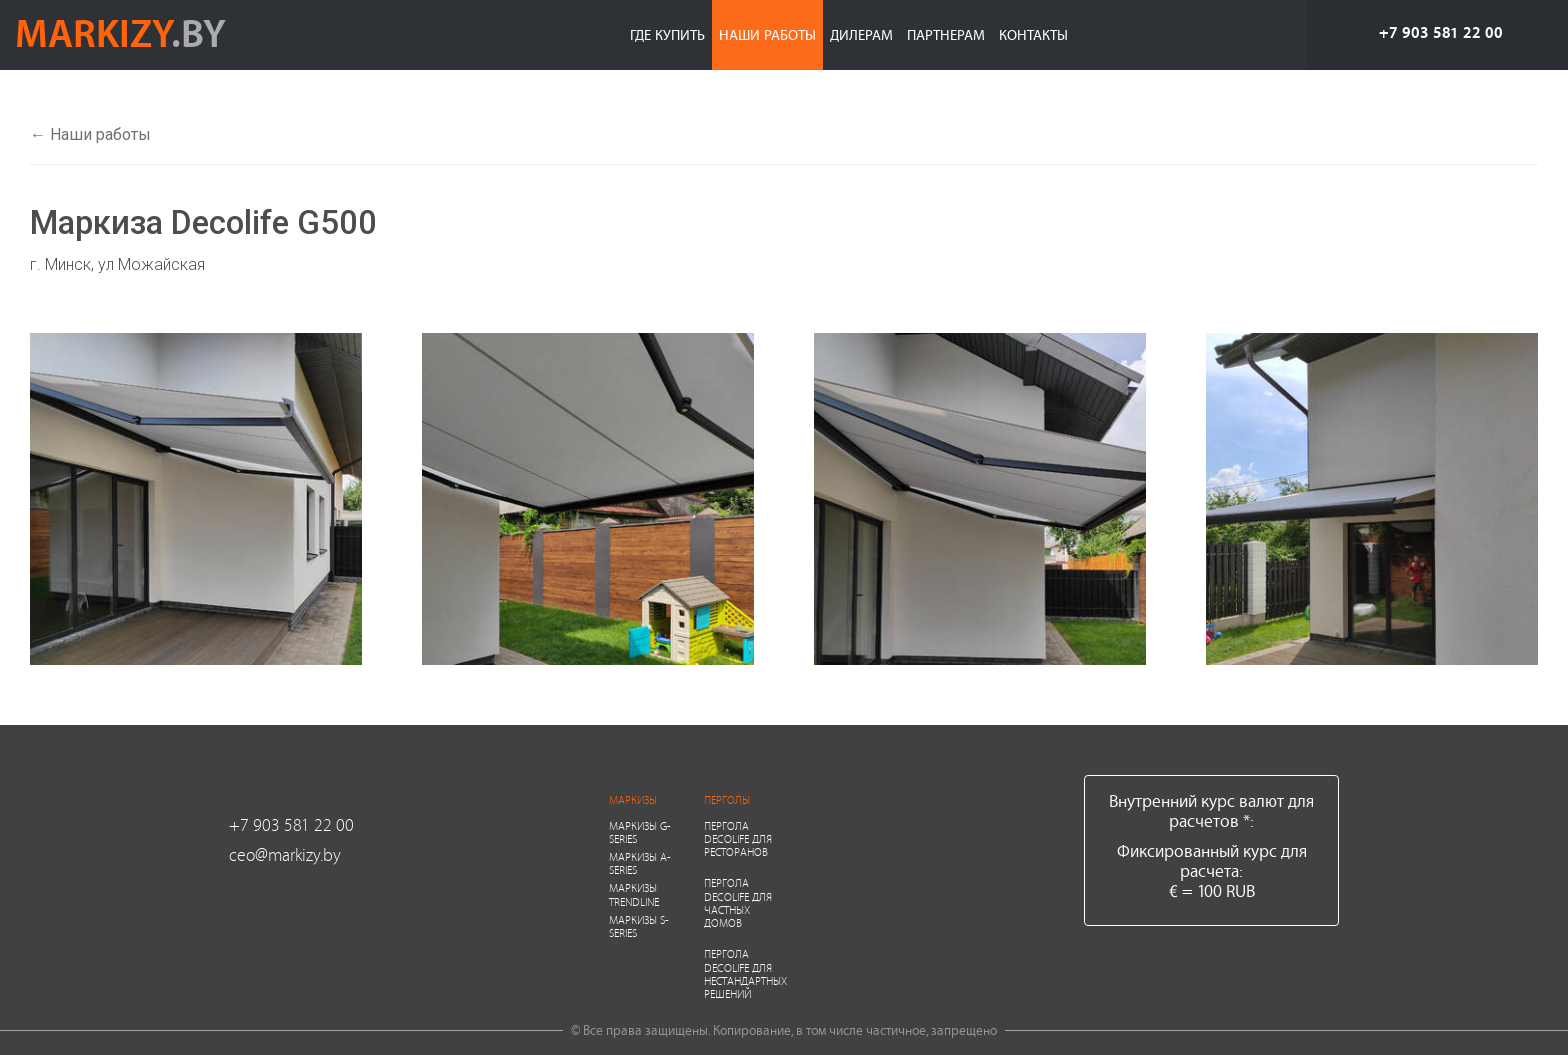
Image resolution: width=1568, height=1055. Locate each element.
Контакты (1033, 34)
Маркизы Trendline (634, 894)
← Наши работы (90, 134)
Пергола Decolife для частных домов (738, 902)
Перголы (727, 799)
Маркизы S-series (639, 926)
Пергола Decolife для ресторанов (738, 838)
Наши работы (767, 34)
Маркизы (633, 799)
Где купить (667, 34)
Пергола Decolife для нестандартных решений (745, 973)
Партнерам (946, 34)
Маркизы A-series (640, 863)
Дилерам (861, 34)
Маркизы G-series (640, 832)
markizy (120, 32)
